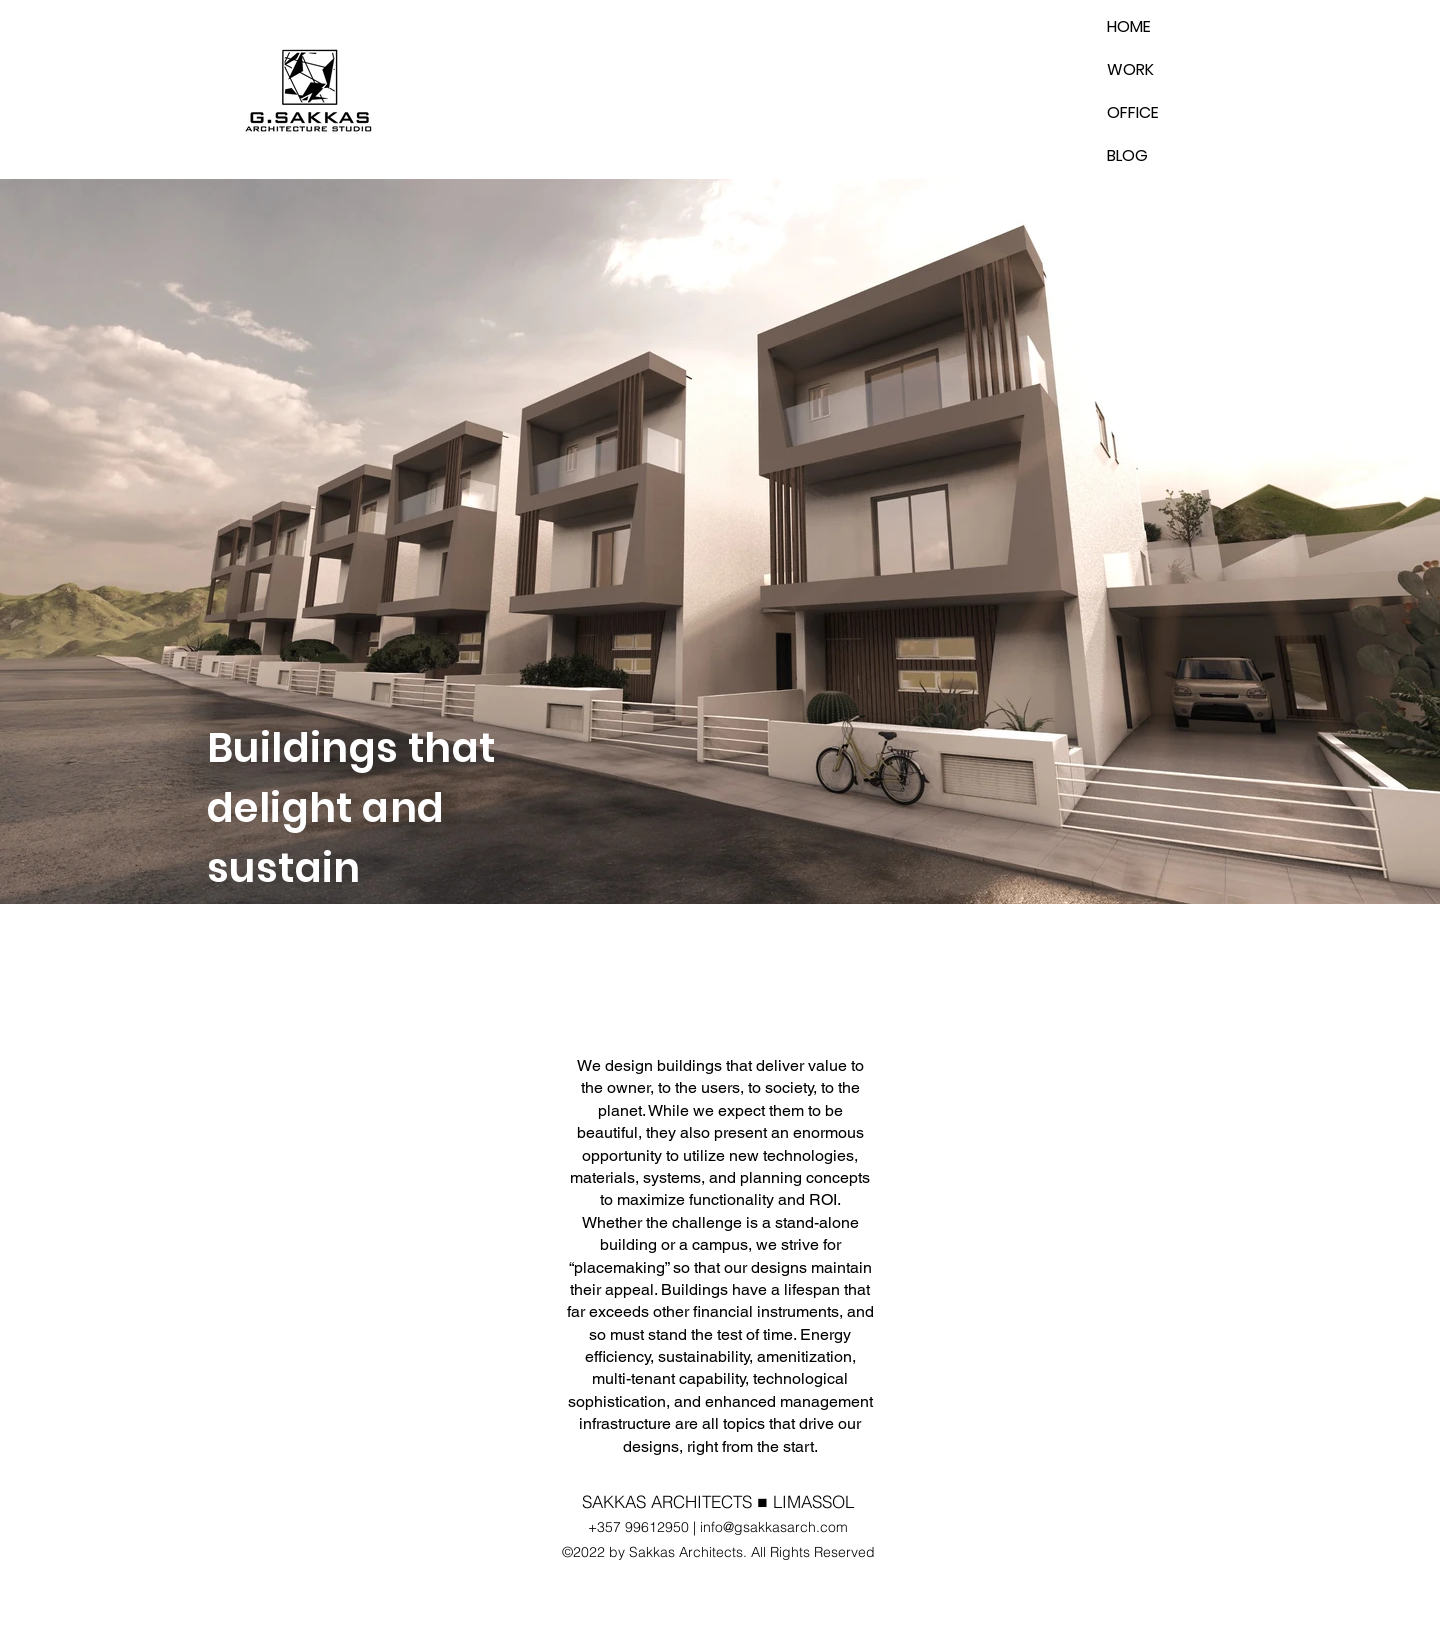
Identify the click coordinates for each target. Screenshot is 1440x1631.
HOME (1129, 26)
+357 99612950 (638, 1527)
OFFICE (1133, 112)
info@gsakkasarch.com (774, 1527)
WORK (1130, 69)
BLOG (1127, 155)
